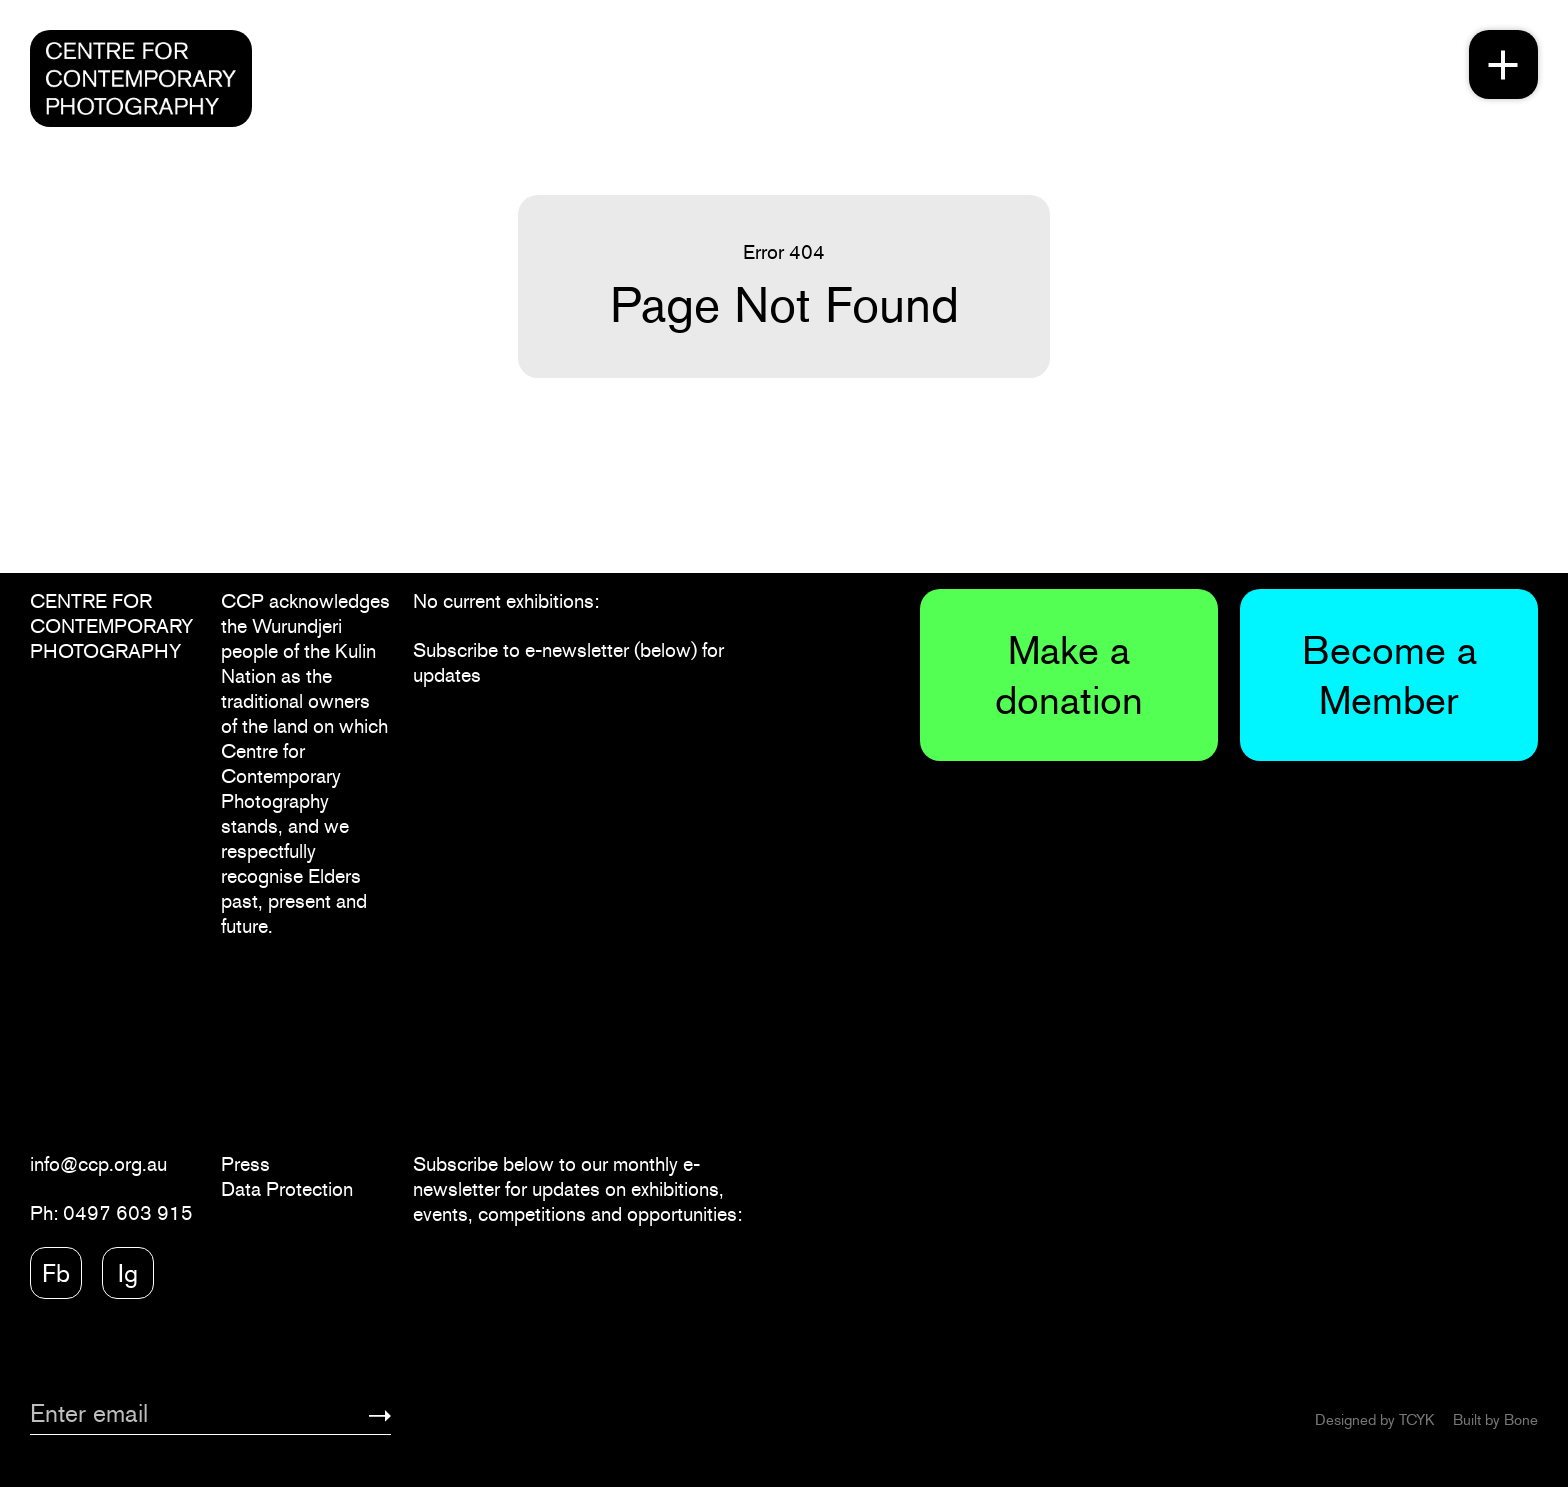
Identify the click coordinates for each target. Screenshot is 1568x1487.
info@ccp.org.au (98, 1164)
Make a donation (1069, 674)
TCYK (1416, 1419)
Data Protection (287, 1189)
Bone (1521, 1419)
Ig (128, 1273)
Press (245, 1164)
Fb (56, 1273)
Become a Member (1389, 674)
